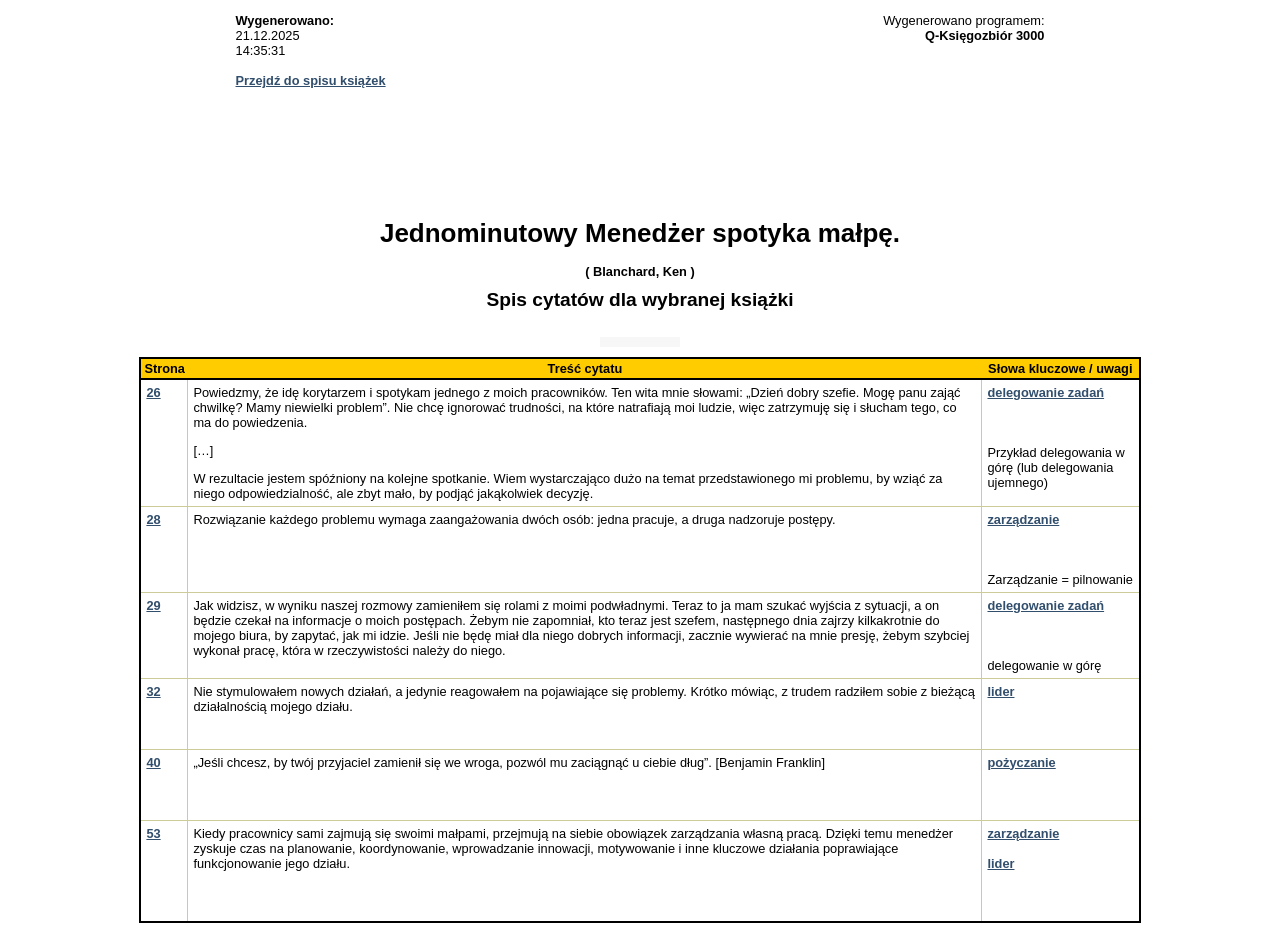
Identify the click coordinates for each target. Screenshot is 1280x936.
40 (153, 762)
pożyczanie (1021, 762)
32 (153, 691)
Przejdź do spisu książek (311, 80)
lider (1000, 691)
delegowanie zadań (1045, 392)
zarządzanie (1023, 519)
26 (153, 392)
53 (153, 833)
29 (153, 605)
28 (153, 519)
